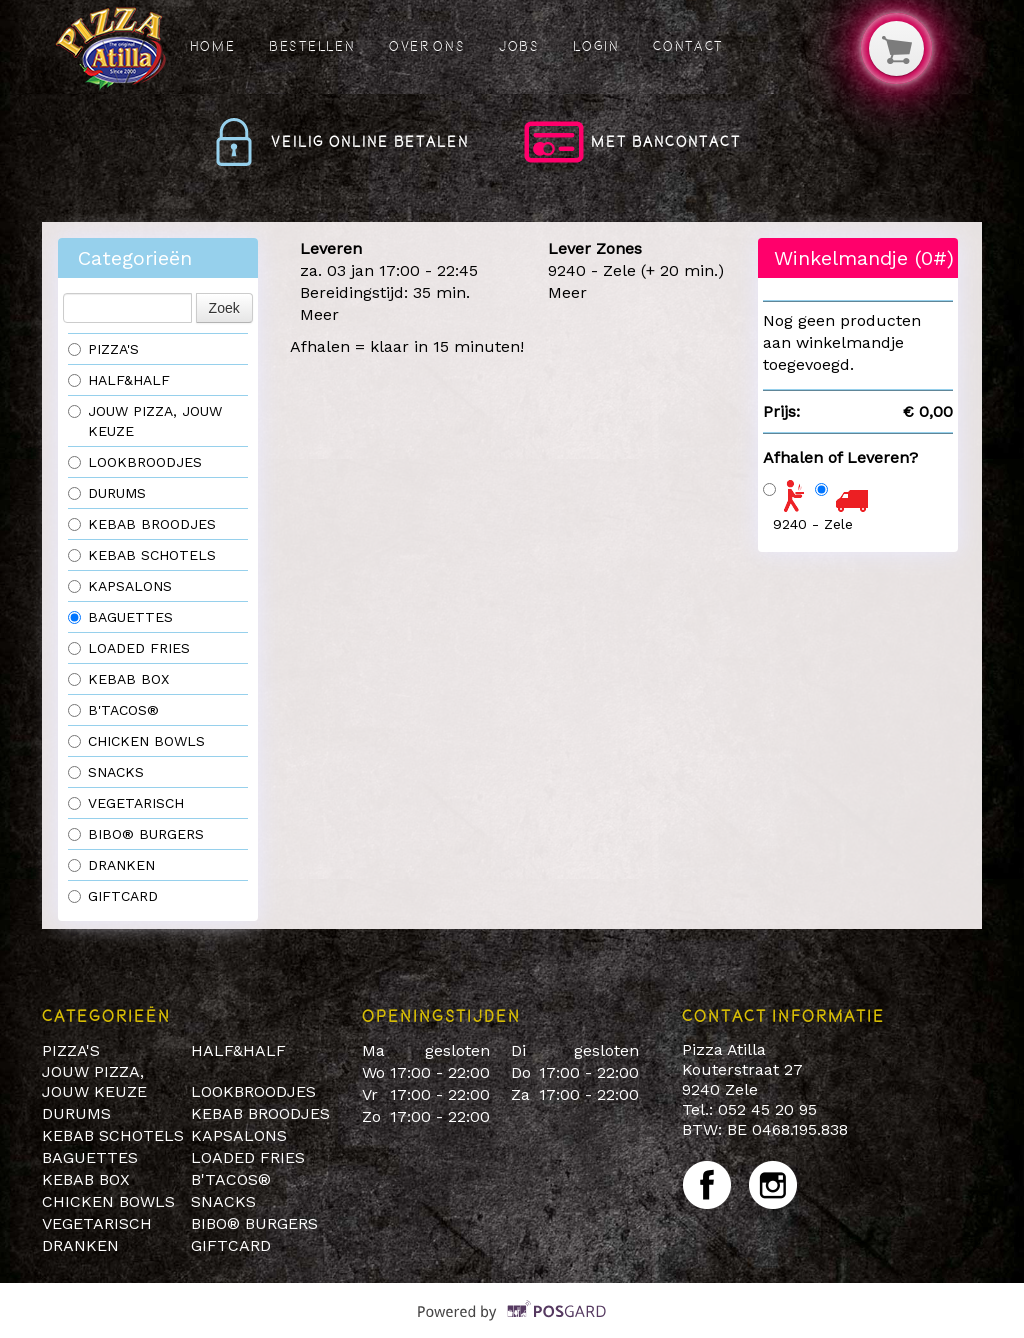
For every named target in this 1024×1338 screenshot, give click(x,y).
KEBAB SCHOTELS (142, 555)
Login (596, 45)
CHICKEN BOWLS (136, 741)
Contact (688, 45)
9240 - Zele (813, 524)
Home (213, 45)
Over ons (427, 45)
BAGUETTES (120, 617)
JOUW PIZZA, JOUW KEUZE (145, 421)
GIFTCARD (113, 896)
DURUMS (107, 493)
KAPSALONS (120, 586)
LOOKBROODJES (135, 462)
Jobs (519, 45)
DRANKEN (111, 865)
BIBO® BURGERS (136, 834)
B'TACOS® (113, 710)
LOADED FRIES (129, 648)
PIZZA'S (106, 349)
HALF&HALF (119, 380)
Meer (319, 314)
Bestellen (312, 45)
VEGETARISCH (126, 803)
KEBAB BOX (118, 679)
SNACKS (106, 772)
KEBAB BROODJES (142, 524)
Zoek (224, 308)
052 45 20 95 (767, 1109)
